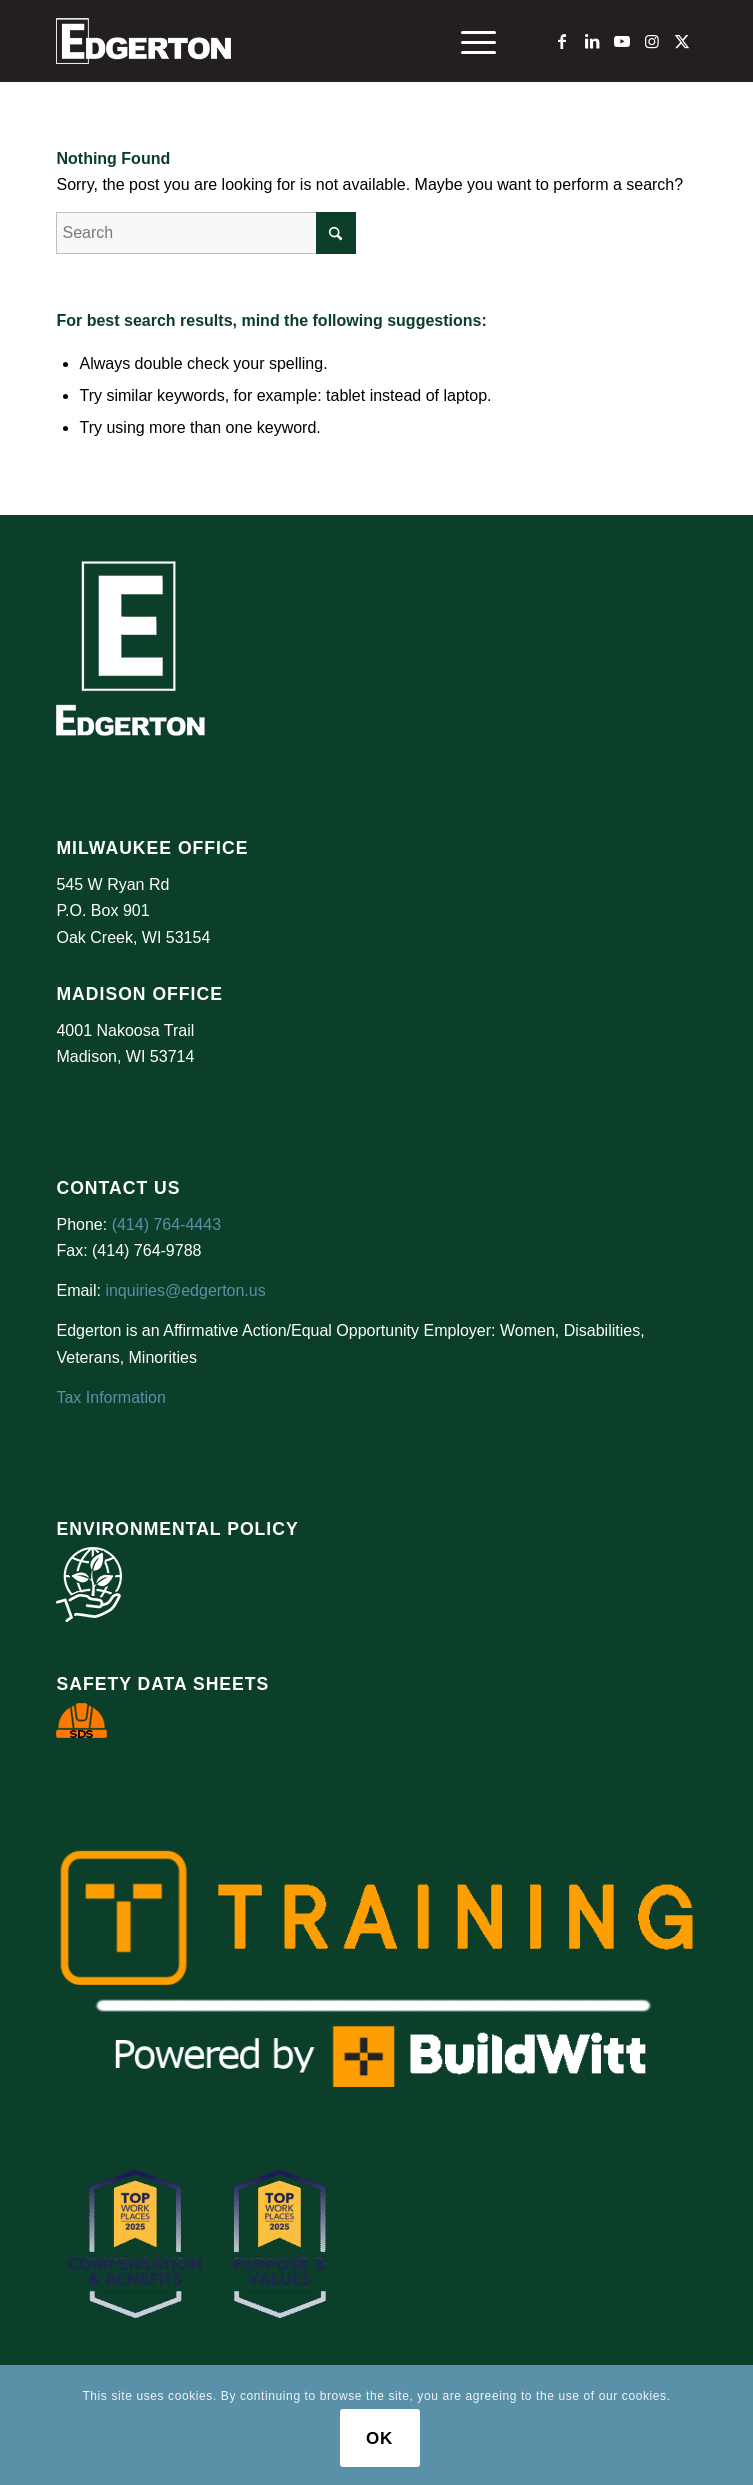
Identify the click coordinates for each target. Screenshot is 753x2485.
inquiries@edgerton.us (185, 1290)
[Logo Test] (312, 41)
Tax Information (110, 1397)
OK (379, 2438)
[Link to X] (682, 41)
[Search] (206, 233)
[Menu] (468, 41)
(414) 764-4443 (166, 1224)
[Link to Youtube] (622, 41)
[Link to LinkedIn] (592, 41)
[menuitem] (468, 41)
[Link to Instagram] (652, 41)
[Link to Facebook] (562, 41)
